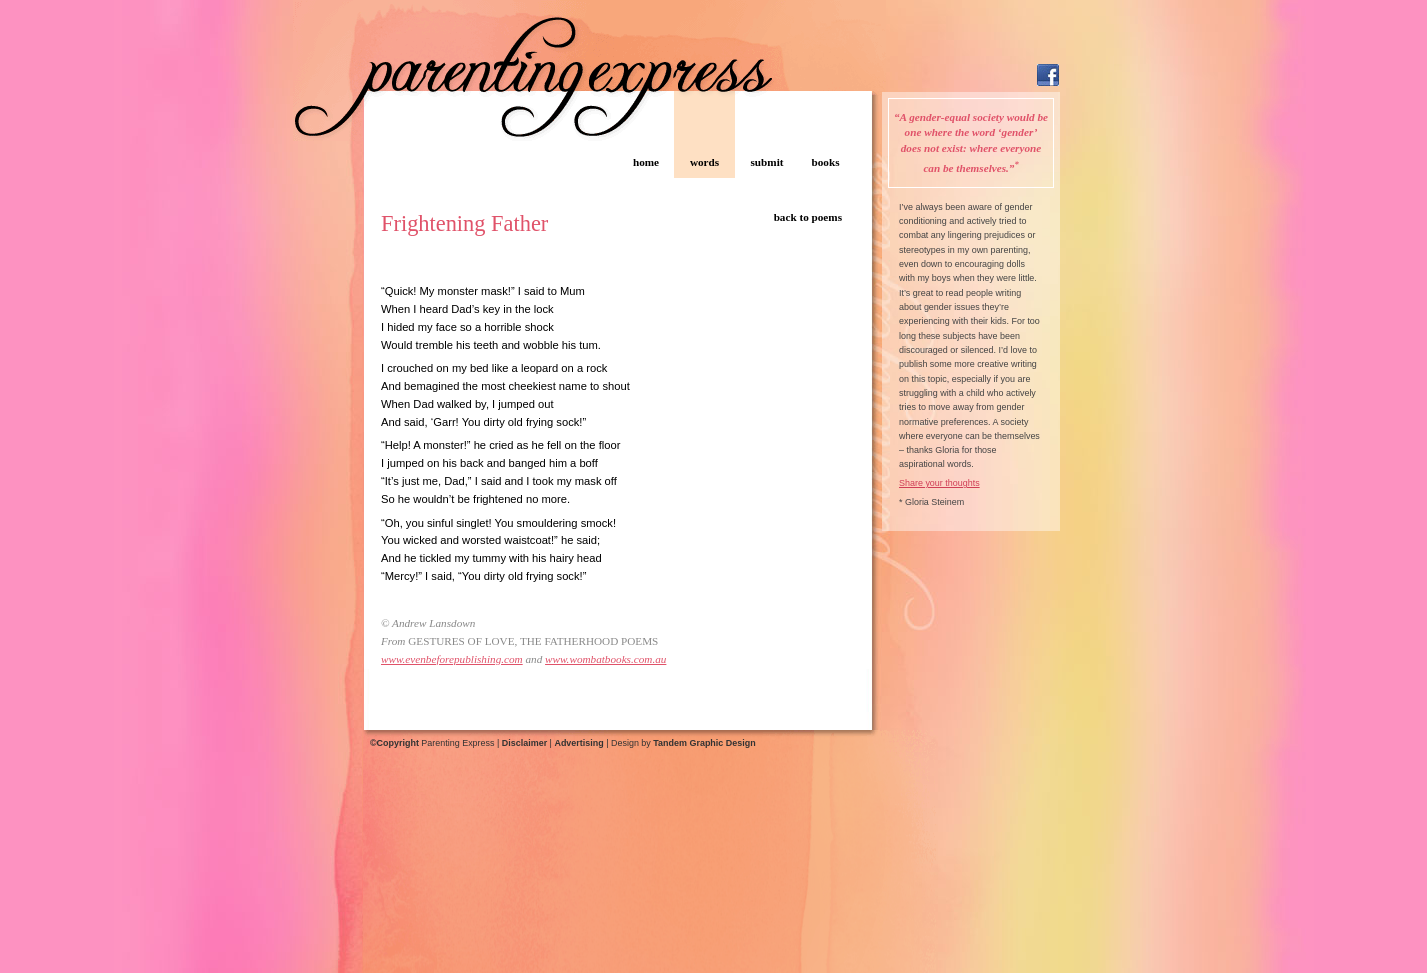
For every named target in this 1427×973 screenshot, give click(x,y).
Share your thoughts (939, 483)
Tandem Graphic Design (704, 743)
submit (767, 162)
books (826, 162)
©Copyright (394, 743)
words (704, 162)
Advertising (578, 743)
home (646, 162)
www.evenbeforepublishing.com (452, 659)
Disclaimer (524, 743)
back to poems (808, 217)
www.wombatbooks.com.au (605, 659)
